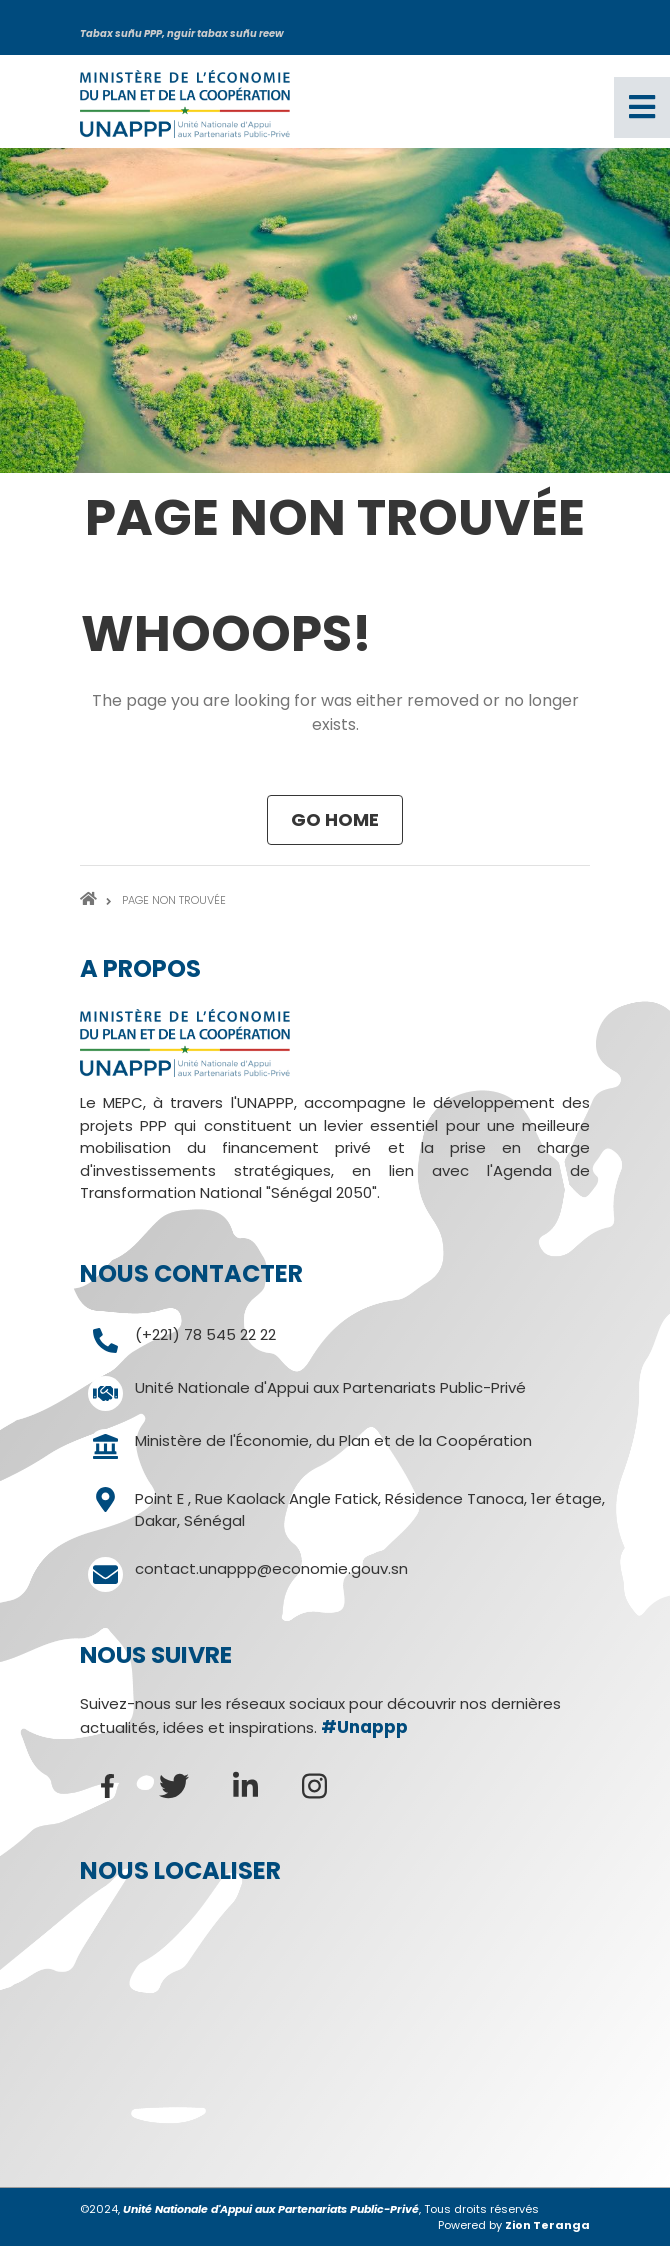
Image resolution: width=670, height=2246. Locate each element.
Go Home (335, 819)
